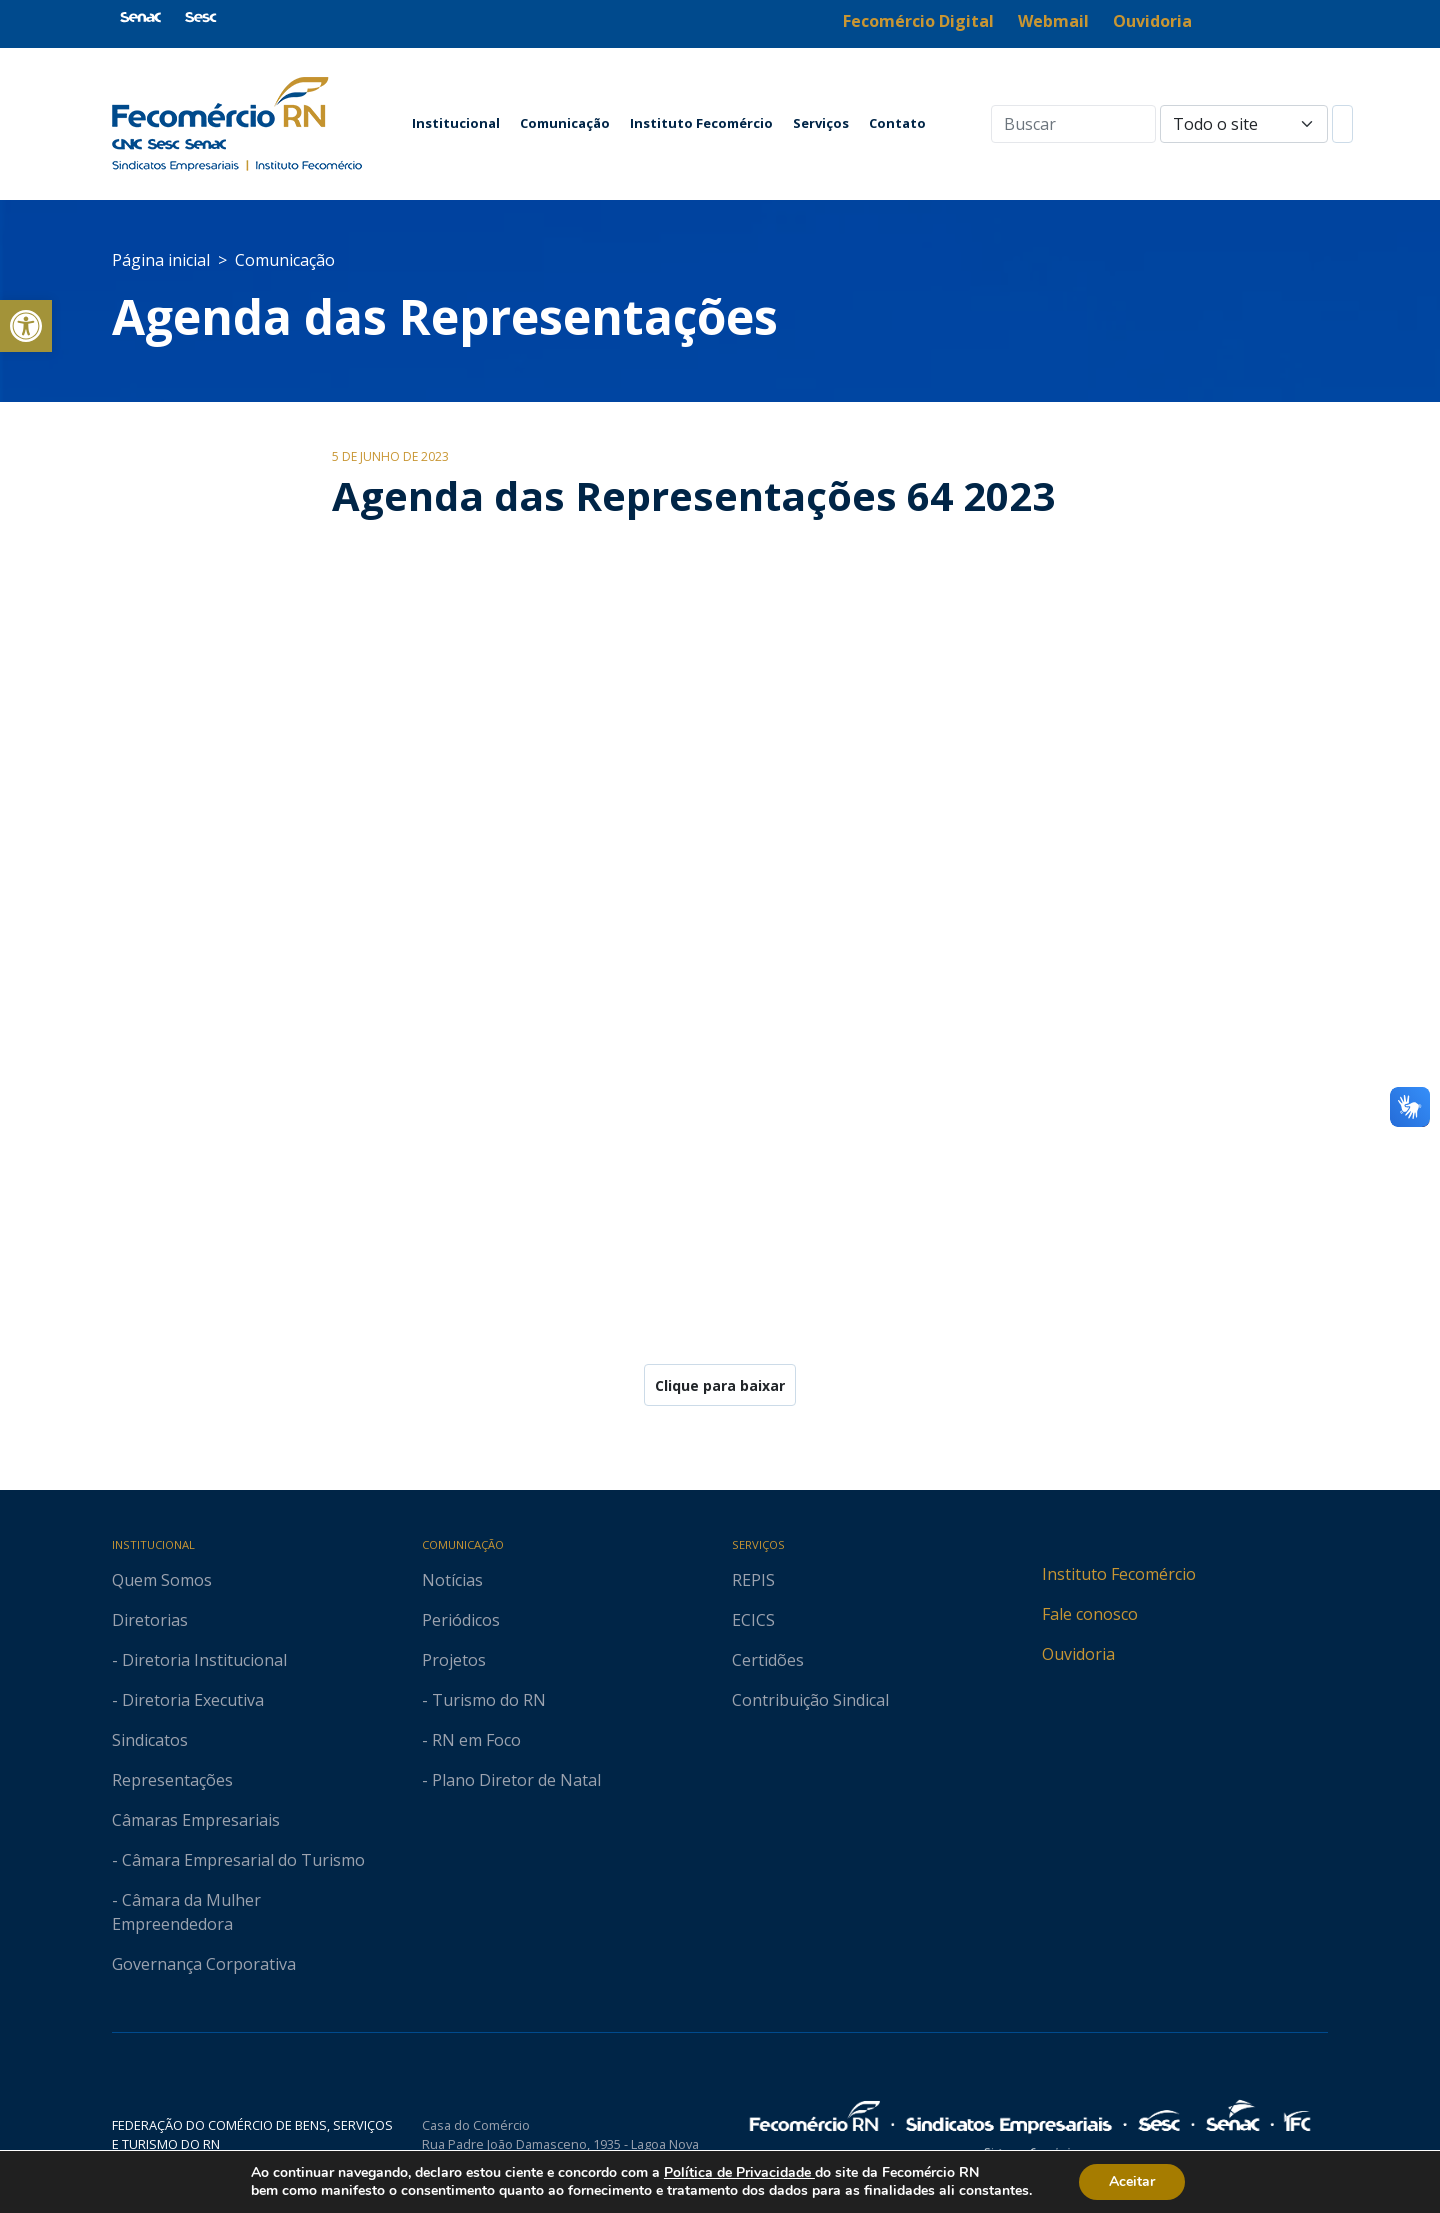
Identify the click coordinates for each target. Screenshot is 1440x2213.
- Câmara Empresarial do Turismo (238, 1860)
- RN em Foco (471, 1740)
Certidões (768, 1660)
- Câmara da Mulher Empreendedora (186, 1912)
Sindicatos (150, 1740)
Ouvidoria (1078, 1654)
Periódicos (461, 1620)
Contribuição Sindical (810, 1700)
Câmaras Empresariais (196, 1820)
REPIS (753, 1580)
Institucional (456, 123)
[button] (26, 326)
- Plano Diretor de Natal (511, 1780)
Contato (897, 123)
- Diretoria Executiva (188, 1700)
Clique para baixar (720, 1385)
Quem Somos (162, 1580)
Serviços (821, 123)
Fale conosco (1090, 1614)
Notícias (452, 1580)
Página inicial (161, 260)
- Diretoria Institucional (199, 1660)
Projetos (454, 1660)
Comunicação (565, 123)
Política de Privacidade (739, 2172)
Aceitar (1132, 2181)
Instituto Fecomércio (701, 123)
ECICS (753, 1620)
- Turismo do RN (484, 1700)
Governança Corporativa (204, 1964)
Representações (172, 1780)
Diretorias (150, 1620)
